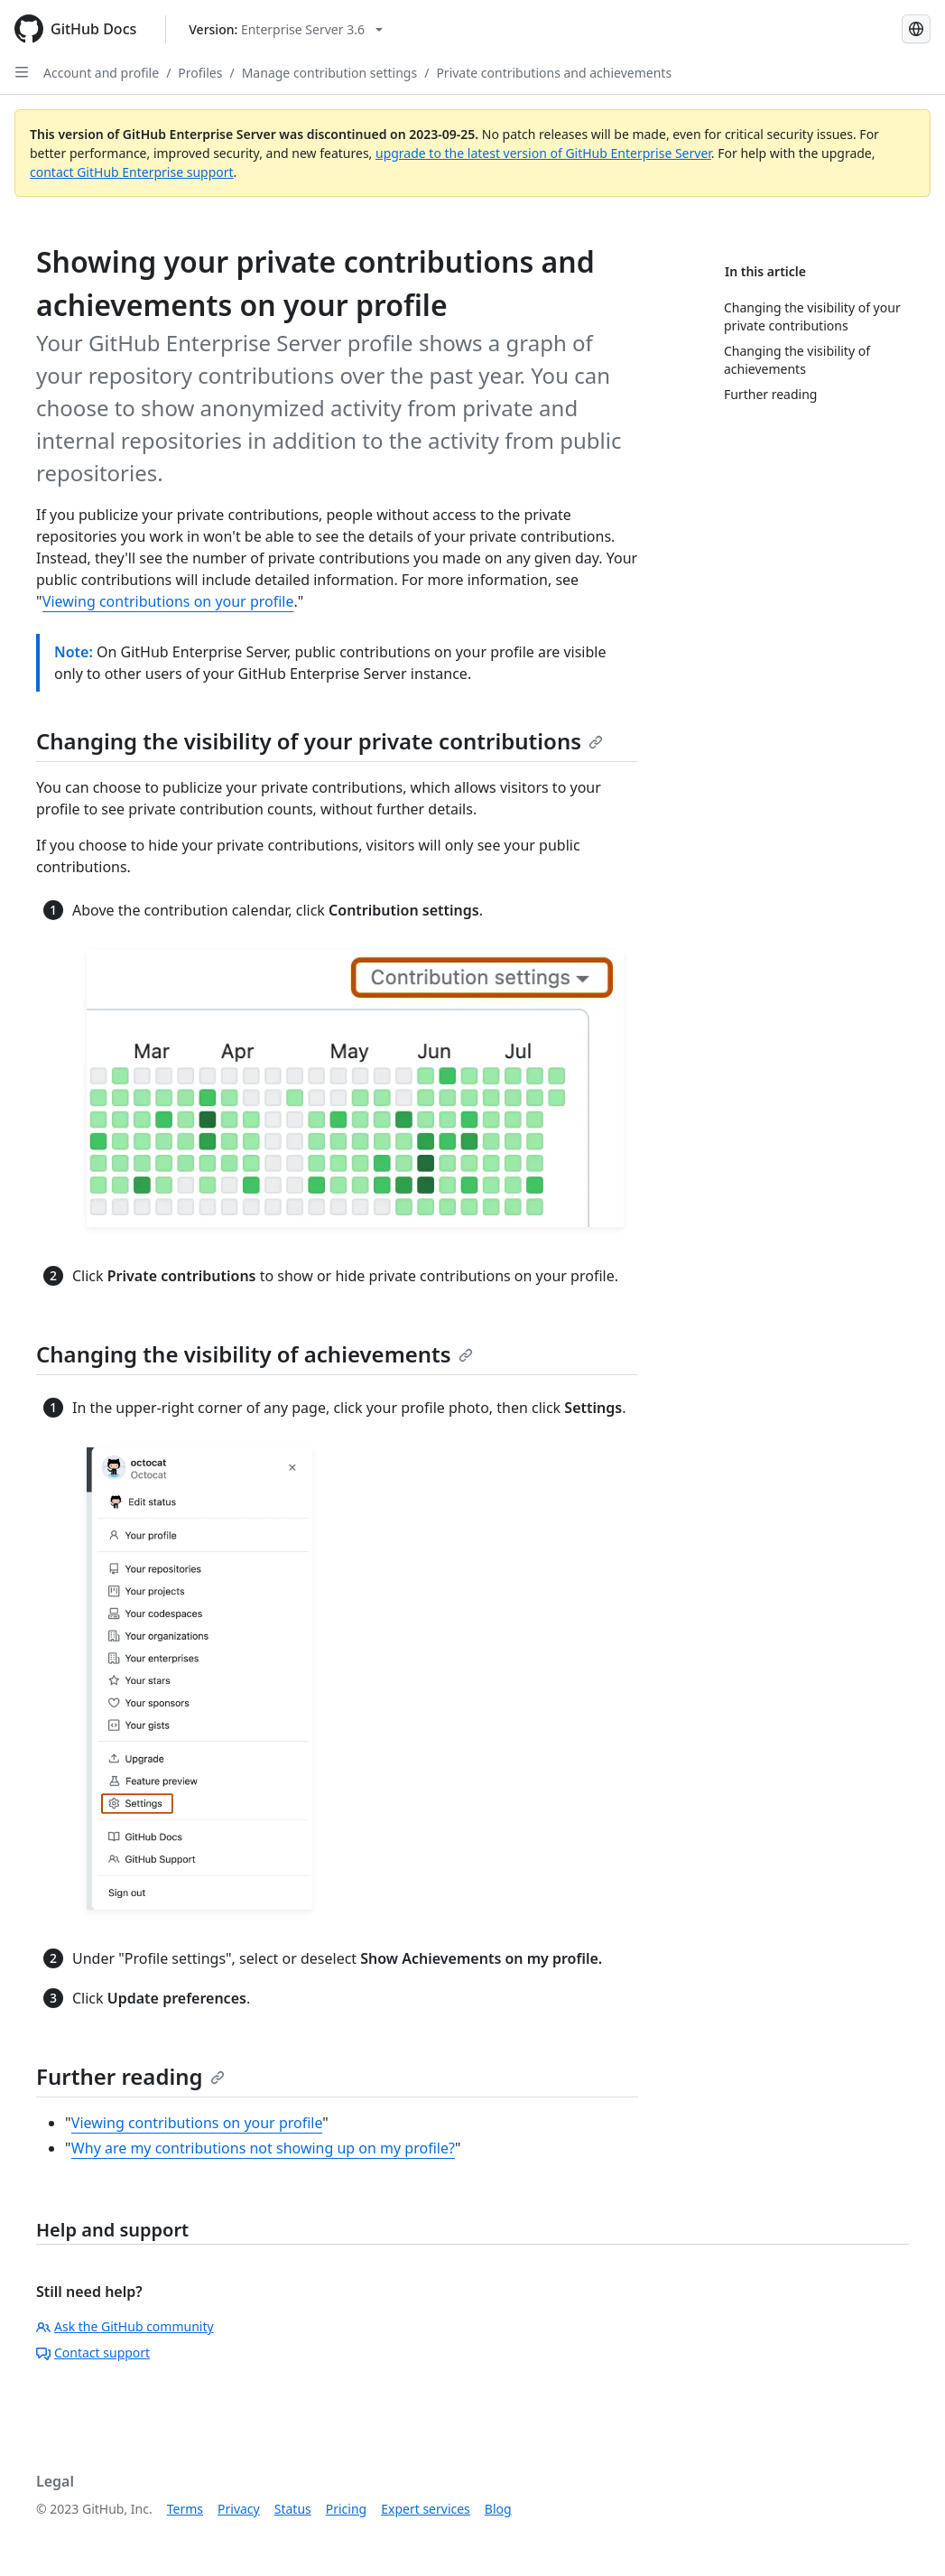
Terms (185, 2508)
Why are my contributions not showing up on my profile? (263, 2148)
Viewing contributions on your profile (168, 601)
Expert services (425, 2508)
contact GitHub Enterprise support (132, 172)
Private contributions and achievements (554, 72)
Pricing (346, 2508)
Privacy (239, 2508)
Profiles (200, 72)
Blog (498, 2508)
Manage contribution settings (329, 72)
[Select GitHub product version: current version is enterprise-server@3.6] (286, 29)
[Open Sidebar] (21, 72)
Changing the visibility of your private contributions (319, 741)
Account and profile (101, 72)
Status (292, 2508)
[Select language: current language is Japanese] (916, 28)
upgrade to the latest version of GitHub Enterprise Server (543, 153)
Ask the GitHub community (125, 2326)
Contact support (93, 2352)
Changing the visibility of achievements (254, 1354)
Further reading (130, 2076)
